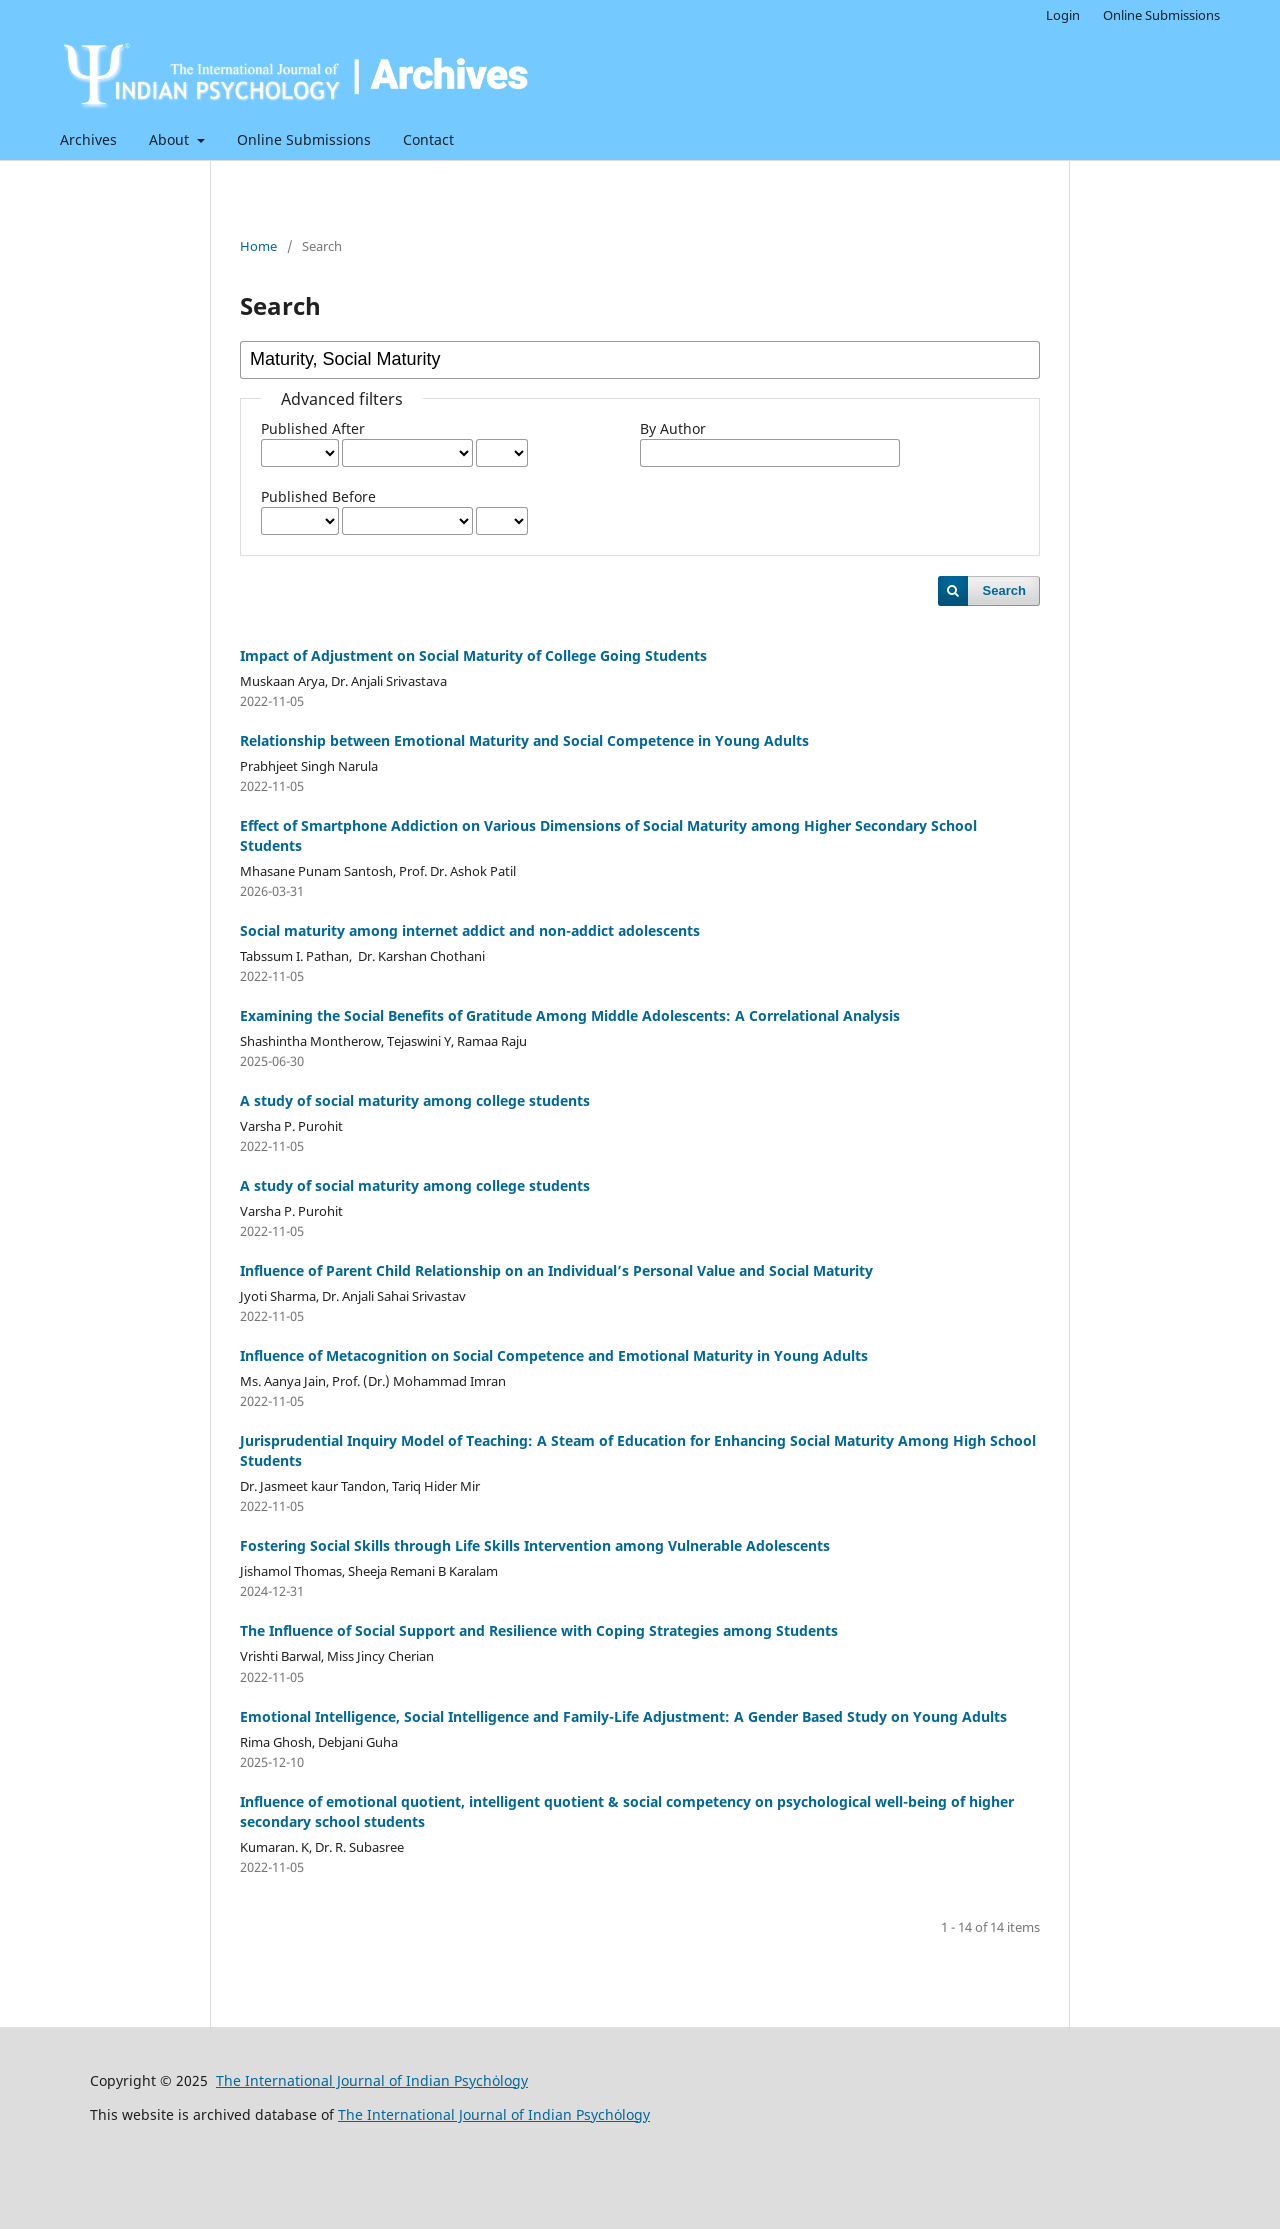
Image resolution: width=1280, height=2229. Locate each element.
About (171, 139)
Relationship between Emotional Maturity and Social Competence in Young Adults (524, 740)
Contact (428, 139)
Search (1004, 590)
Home (258, 246)
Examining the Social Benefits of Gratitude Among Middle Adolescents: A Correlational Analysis (570, 1015)
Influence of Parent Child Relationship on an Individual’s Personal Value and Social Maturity (556, 1270)
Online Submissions (304, 139)
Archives (88, 139)
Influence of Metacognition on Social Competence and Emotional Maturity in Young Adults (554, 1355)
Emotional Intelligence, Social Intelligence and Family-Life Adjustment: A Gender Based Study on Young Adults (623, 1716)
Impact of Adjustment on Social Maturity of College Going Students (473, 655)
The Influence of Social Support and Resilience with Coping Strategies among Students (539, 1630)
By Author (673, 428)
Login (1063, 15)
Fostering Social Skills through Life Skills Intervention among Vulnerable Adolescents (535, 1545)
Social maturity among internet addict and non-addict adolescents (470, 930)
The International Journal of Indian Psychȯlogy (372, 2080)
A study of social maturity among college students (415, 1100)
